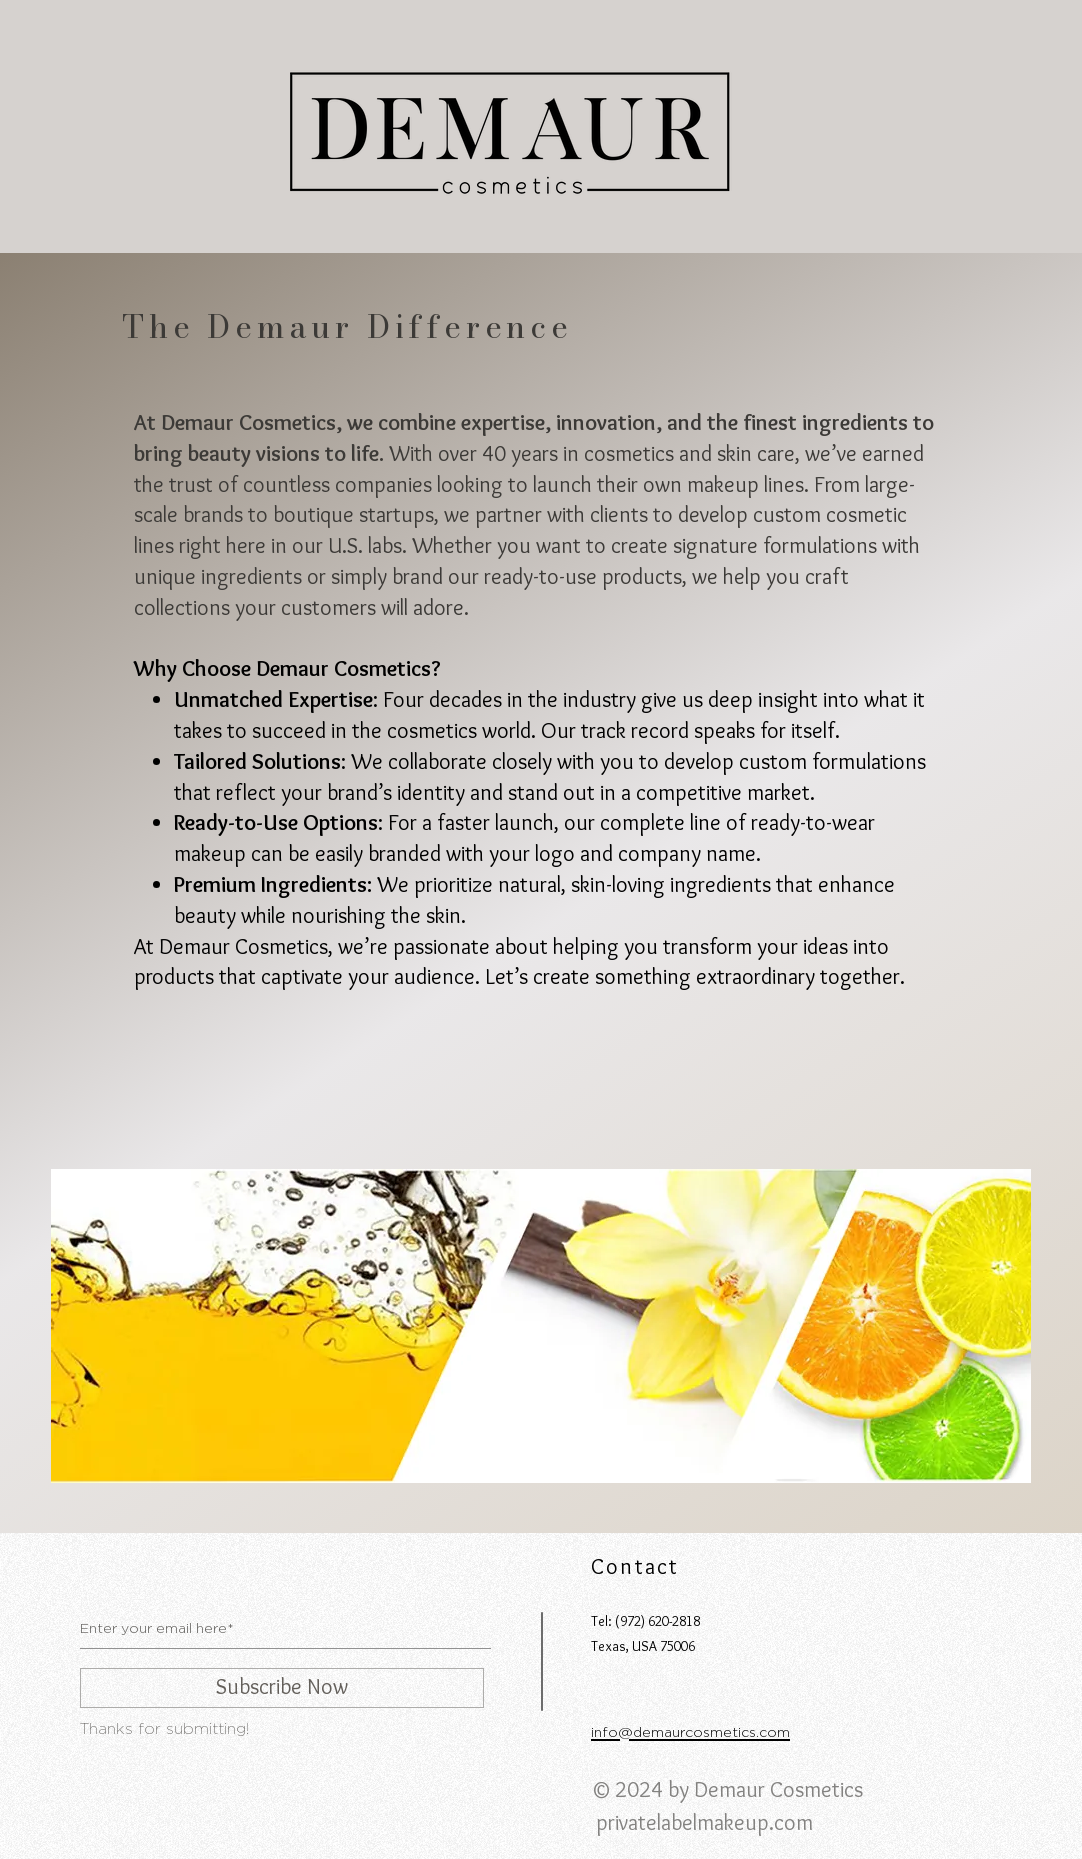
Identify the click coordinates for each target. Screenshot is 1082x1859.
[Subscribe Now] (282, 1688)
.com (791, 1822)
